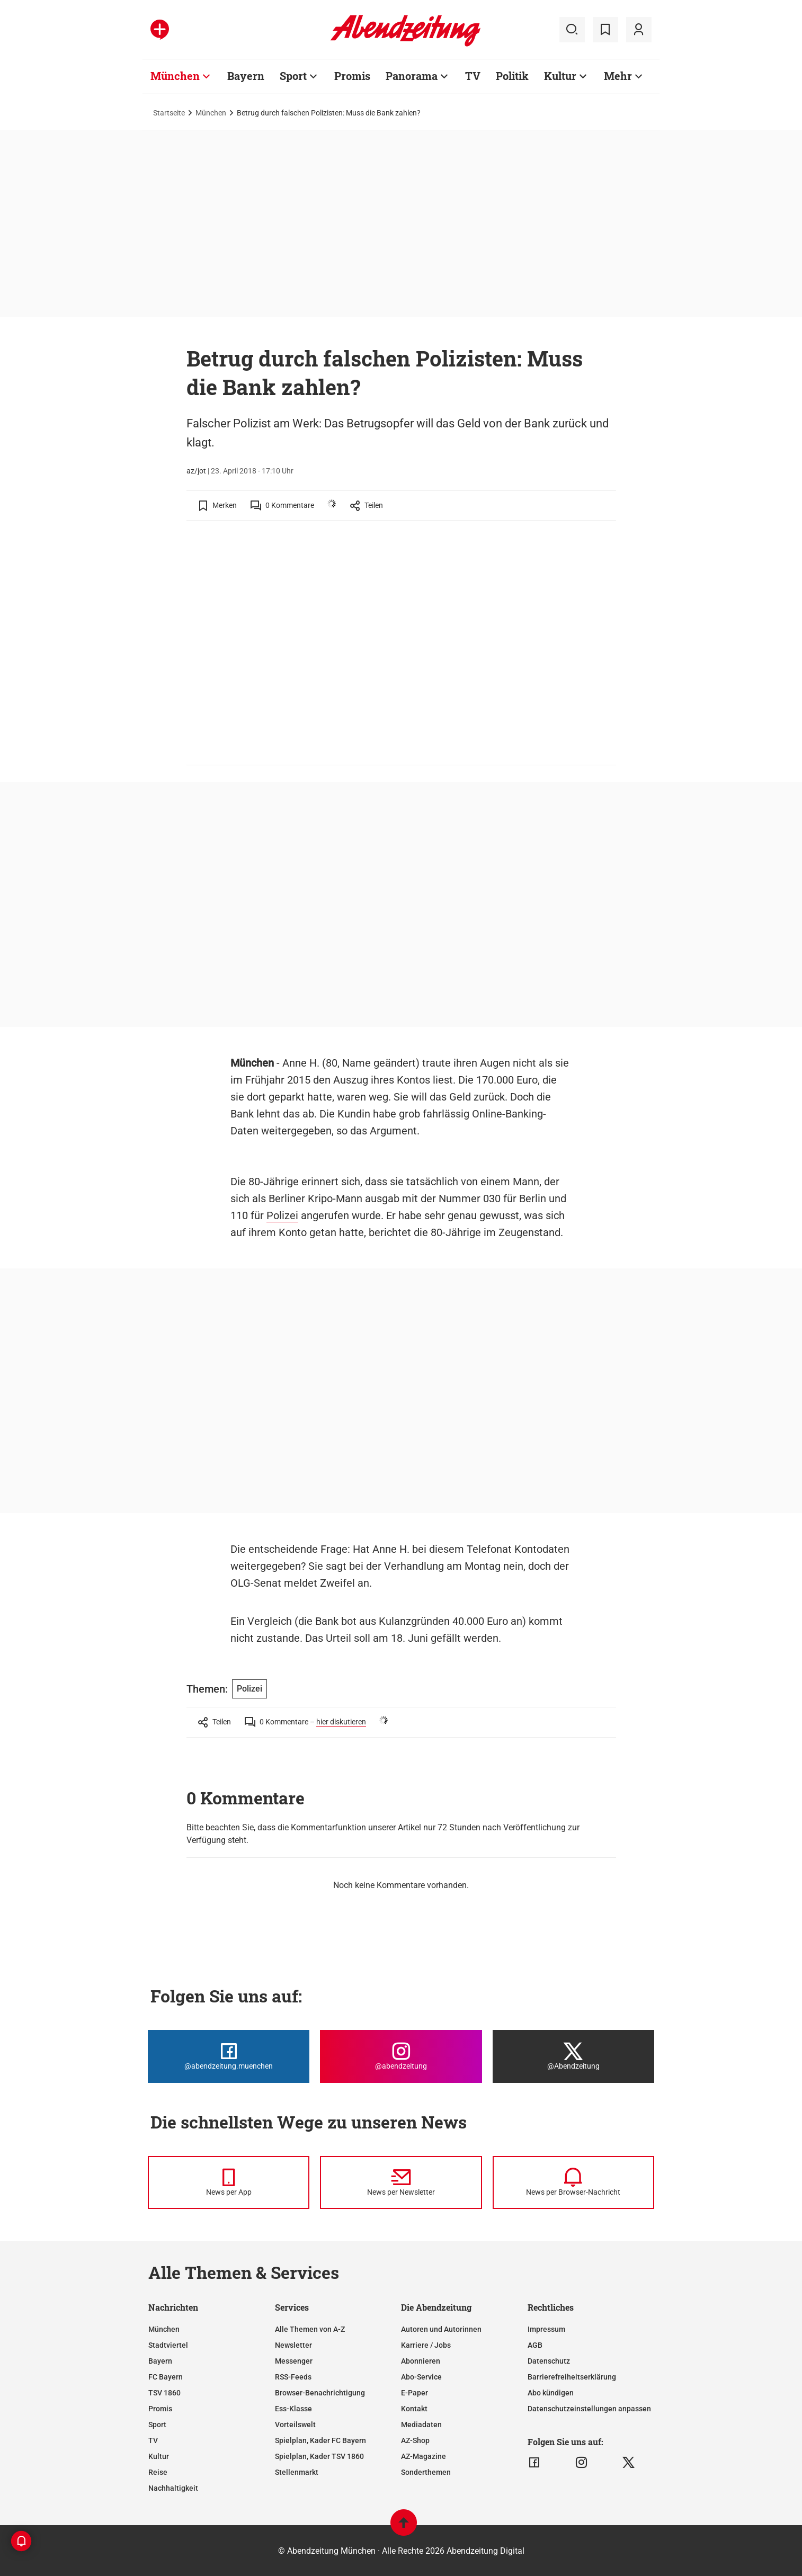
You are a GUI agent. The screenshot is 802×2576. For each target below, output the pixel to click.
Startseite (169, 113)
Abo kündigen (551, 2393)
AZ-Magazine (423, 2456)
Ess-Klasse (293, 2408)
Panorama (412, 76)
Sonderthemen (426, 2472)
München (175, 76)
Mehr (618, 76)
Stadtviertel (168, 2345)
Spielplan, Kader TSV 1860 (319, 2456)
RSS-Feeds (293, 2377)
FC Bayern (165, 2377)
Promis (352, 76)
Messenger (294, 2361)
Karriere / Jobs (426, 2345)
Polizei (282, 1215)
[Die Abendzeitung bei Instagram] (401, 2056)
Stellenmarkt (296, 2472)
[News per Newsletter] (401, 2182)
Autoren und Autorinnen (441, 2329)
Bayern (245, 76)
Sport (293, 76)
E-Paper (414, 2393)
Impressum (546, 2329)
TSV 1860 (164, 2393)
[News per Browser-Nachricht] (573, 2182)
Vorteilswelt (295, 2424)
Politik (512, 76)
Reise (157, 2472)
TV (472, 76)
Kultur (560, 76)
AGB (535, 2345)
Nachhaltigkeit (173, 2488)
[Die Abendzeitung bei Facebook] (228, 2056)
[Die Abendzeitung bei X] (573, 2056)
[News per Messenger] (228, 2182)
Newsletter (293, 2345)
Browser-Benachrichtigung (320, 2393)
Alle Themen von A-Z (310, 2329)
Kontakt (414, 2408)
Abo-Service (421, 2377)
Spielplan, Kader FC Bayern (320, 2440)
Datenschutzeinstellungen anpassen (589, 2408)
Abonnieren (420, 2361)
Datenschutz (549, 2361)
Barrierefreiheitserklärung (572, 2377)
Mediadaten (421, 2424)
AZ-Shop (415, 2440)
